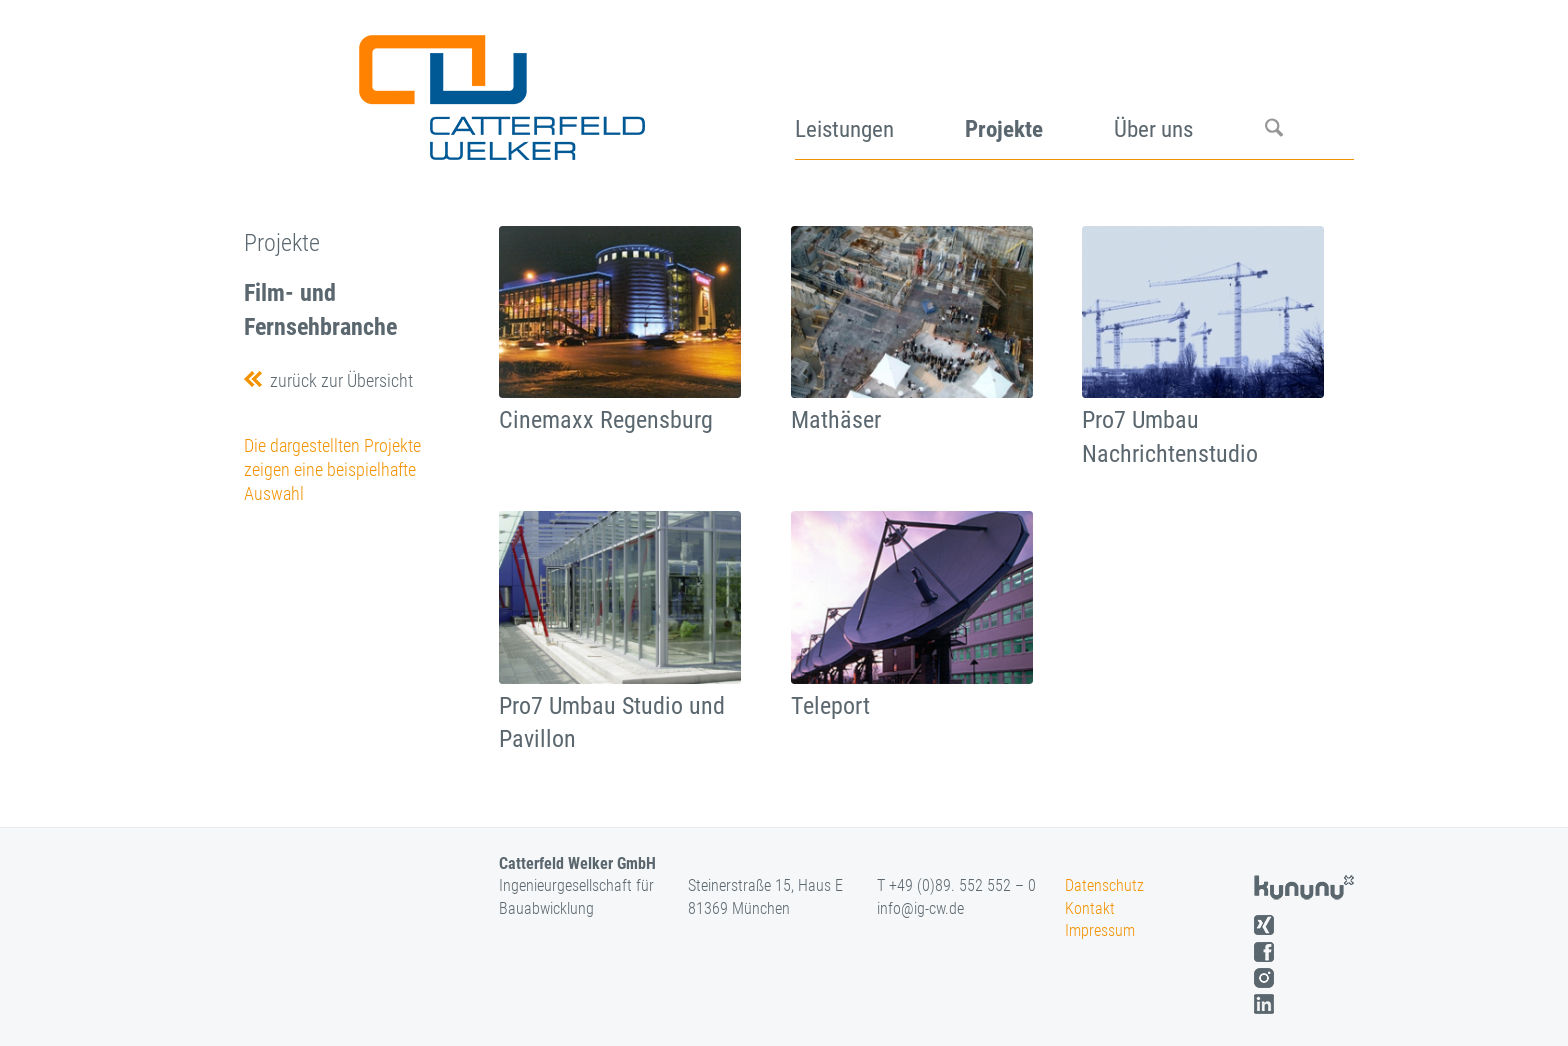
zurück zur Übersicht (337, 380)
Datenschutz (1104, 885)
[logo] (499, 90)
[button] (44, 1002)
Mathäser (836, 420)
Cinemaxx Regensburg (606, 420)
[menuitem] (880, 90)
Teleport (830, 706)
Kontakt (1090, 908)
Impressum (1100, 930)
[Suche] (1309, 90)
